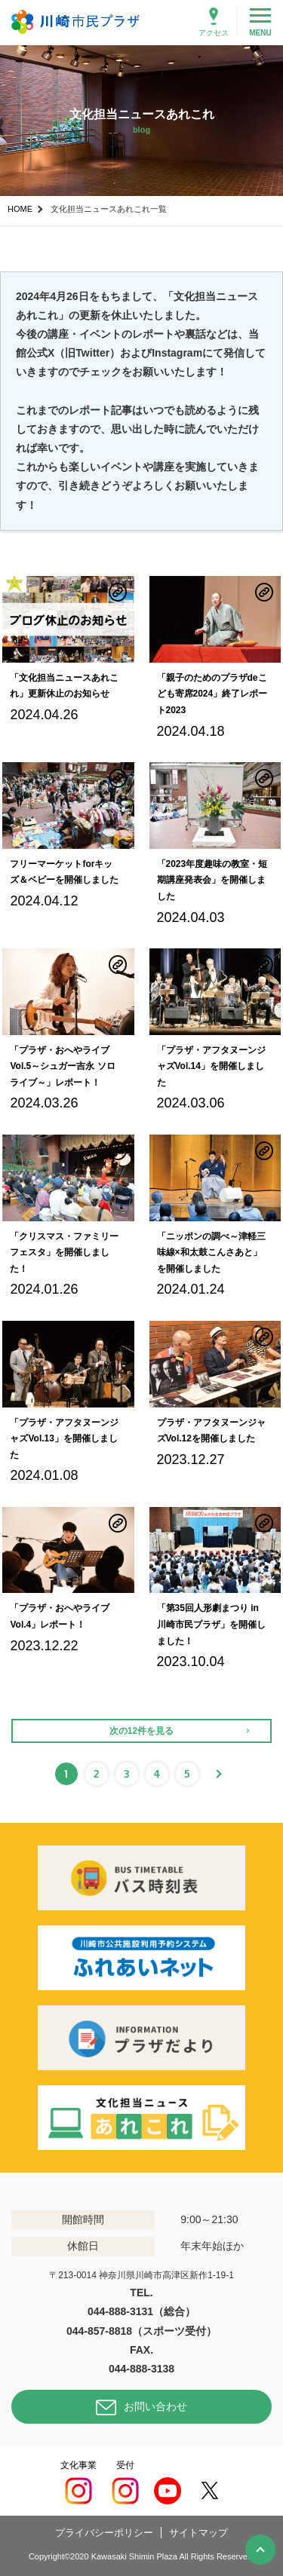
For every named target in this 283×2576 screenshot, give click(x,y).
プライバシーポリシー (104, 2532)
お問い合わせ (155, 2406)
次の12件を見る (141, 1731)
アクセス (213, 33)
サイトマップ (198, 2532)
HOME (20, 208)
